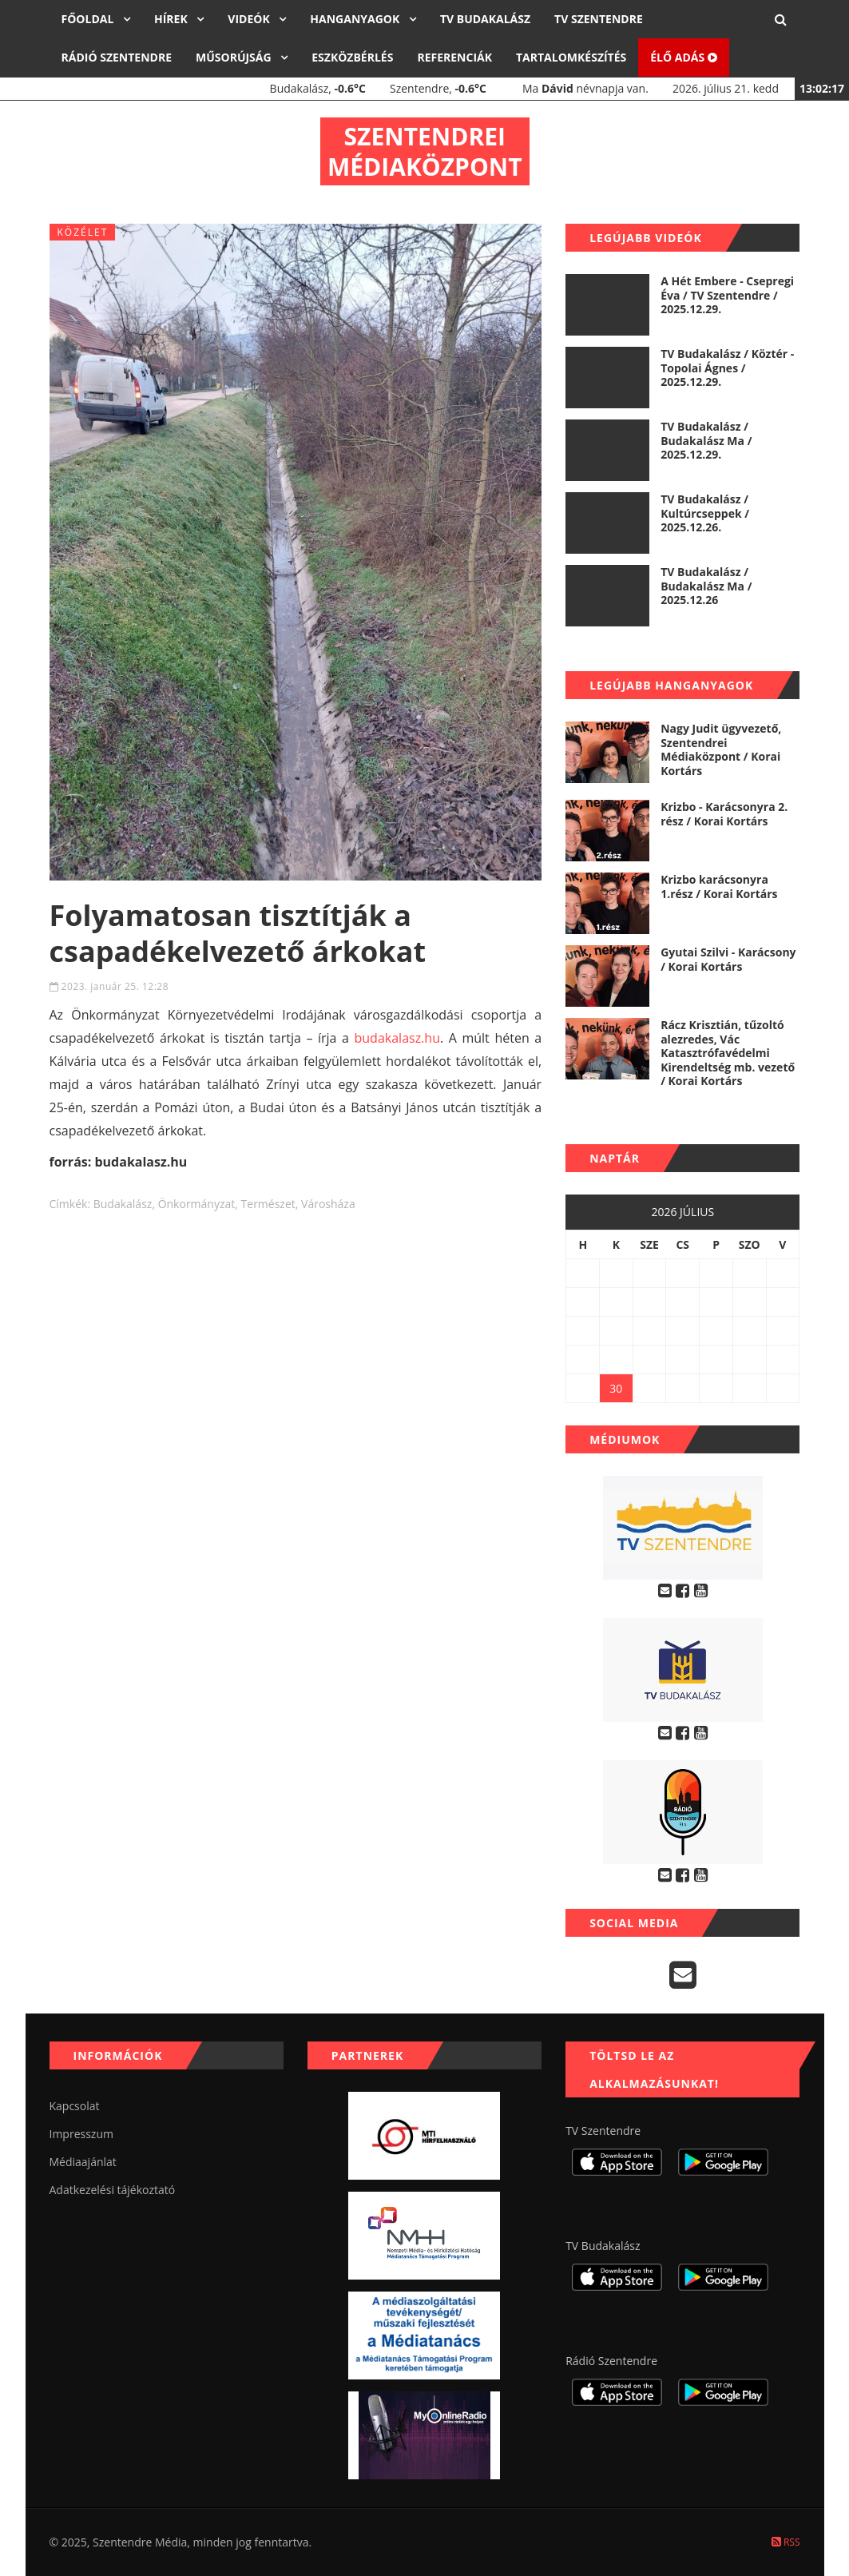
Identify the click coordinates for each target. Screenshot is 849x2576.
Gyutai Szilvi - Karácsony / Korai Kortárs (728, 959)
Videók (250, 18)
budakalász (123, 1203)
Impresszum (81, 2133)
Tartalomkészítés (571, 57)
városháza (328, 1203)
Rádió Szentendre (117, 57)
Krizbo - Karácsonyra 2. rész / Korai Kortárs (724, 814)
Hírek (172, 18)
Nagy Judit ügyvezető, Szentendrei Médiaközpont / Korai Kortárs (721, 749)
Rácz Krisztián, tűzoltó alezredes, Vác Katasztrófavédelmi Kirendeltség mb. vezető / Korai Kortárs (728, 1052)
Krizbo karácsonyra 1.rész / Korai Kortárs (719, 886)
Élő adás (683, 57)
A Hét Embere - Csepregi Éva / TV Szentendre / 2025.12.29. (727, 294)
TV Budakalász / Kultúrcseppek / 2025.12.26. (705, 513)
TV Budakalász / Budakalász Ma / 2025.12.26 (706, 585)
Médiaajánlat (83, 2161)
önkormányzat (197, 1203)
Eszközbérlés (352, 57)
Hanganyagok (356, 18)
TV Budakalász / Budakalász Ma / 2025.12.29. (706, 440)
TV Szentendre (598, 18)
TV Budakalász (485, 18)
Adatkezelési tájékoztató (113, 2189)
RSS (786, 2542)
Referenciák (454, 57)
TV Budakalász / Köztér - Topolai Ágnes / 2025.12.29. (727, 367)
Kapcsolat (75, 2105)
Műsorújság (235, 57)
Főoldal (89, 18)
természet (268, 1203)
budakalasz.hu (397, 1038)
